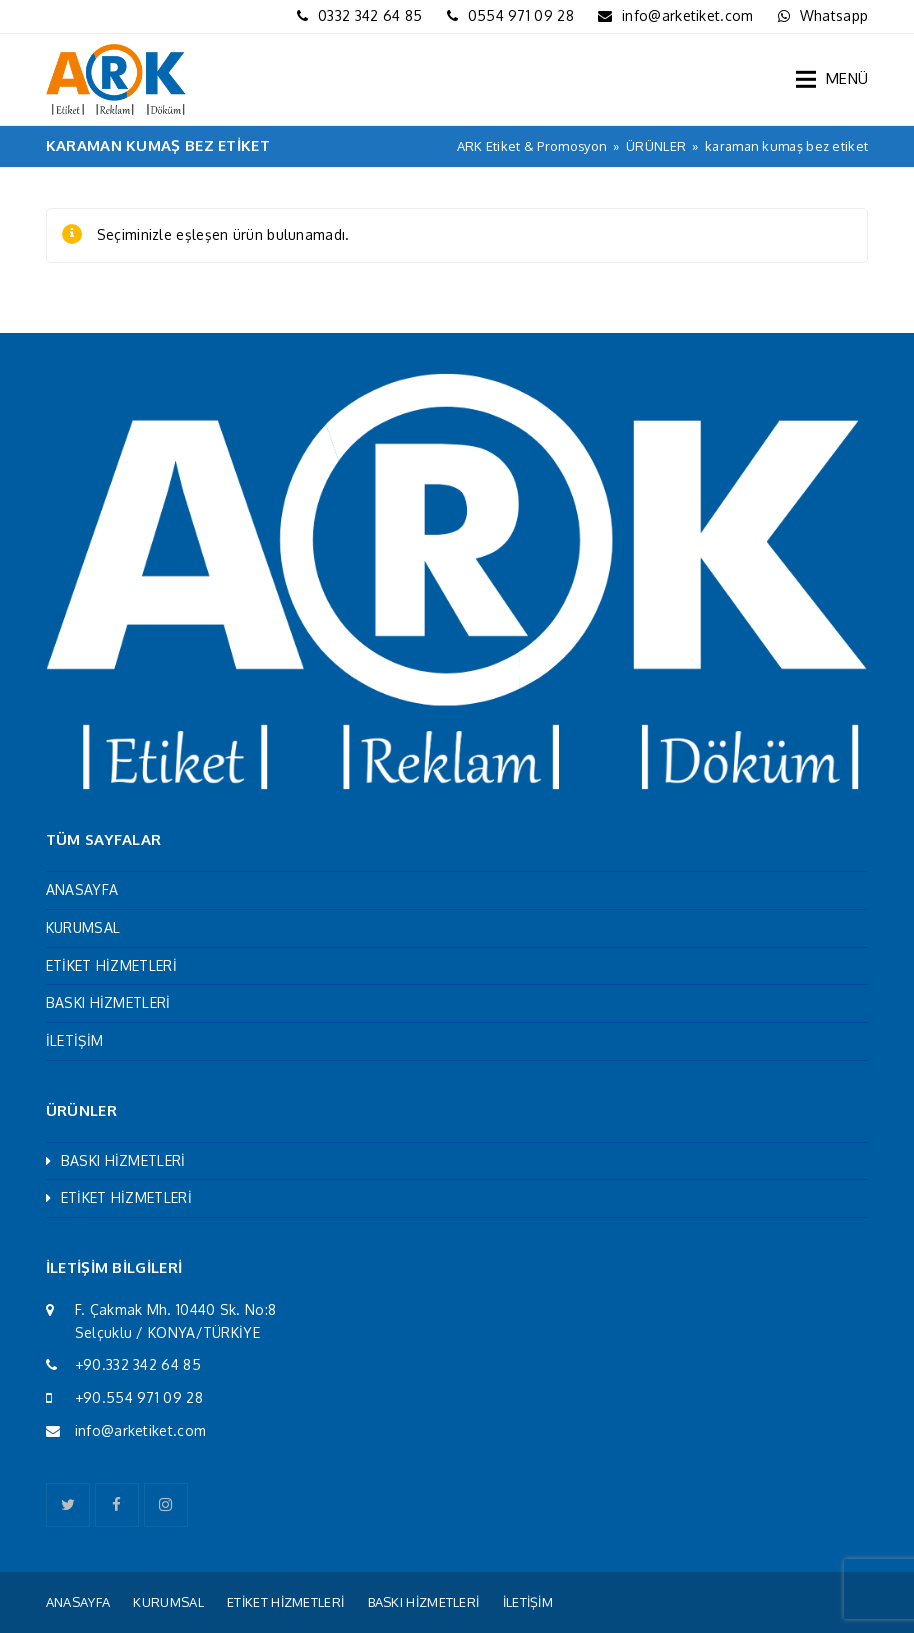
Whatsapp (834, 15)
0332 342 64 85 (370, 15)
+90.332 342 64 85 (138, 1364)
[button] (832, 79)
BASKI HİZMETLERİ (108, 1002)
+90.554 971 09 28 (139, 1397)
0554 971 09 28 (521, 15)
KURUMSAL (83, 927)
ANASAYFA (82, 889)
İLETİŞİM (74, 1040)
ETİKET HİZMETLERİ (111, 965)
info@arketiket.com (687, 15)
